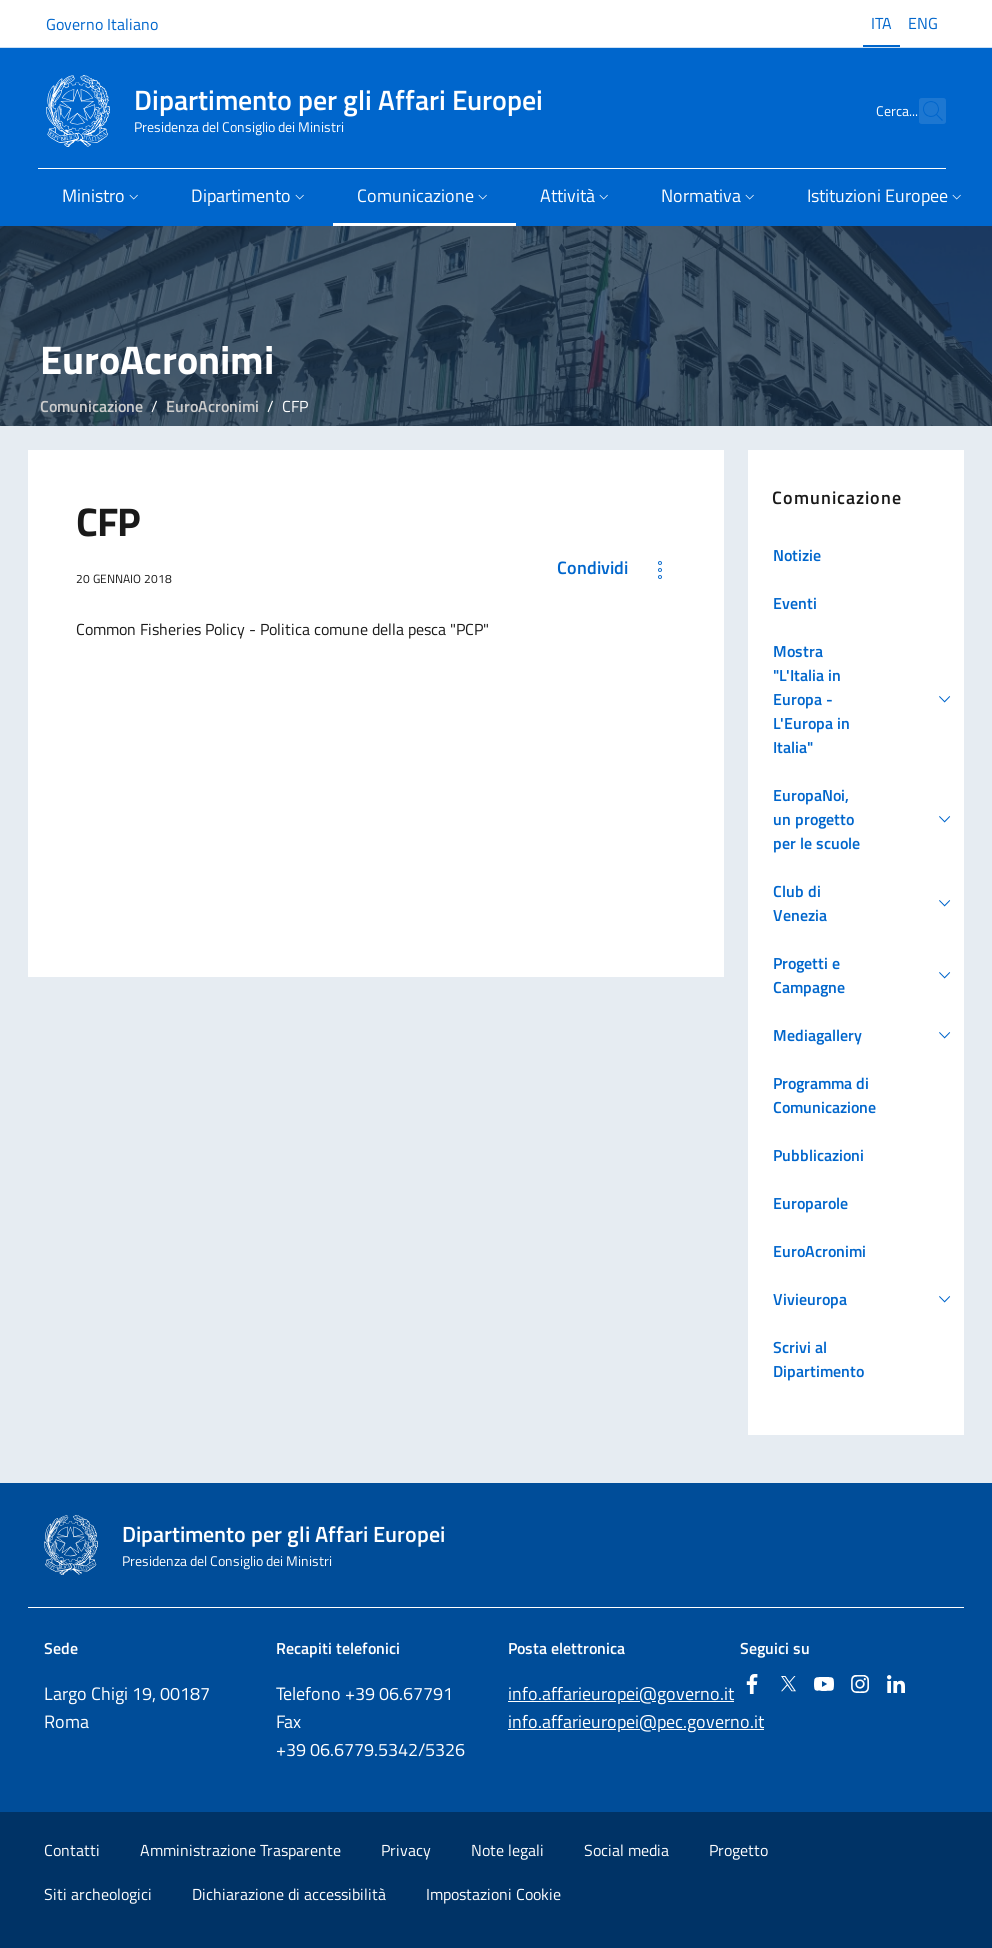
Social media (626, 1850)
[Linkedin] (896, 1685)
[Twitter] (788, 1685)
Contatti (72, 1850)
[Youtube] (824, 1685)
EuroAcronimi (212, 406)
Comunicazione (91, 406)
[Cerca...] (922, 111)
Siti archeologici (98, 1894)
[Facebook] (752, 1685)
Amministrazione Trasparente (240, 1850)
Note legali (507, 1850)
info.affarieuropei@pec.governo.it (636, 1721)
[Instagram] (860, 1685)
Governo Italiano (102, 24)
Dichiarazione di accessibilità (289, 1894)
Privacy (406, 1850)
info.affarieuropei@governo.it (621, 1693)
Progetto (738, 1850)
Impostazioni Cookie (493, 1894)
